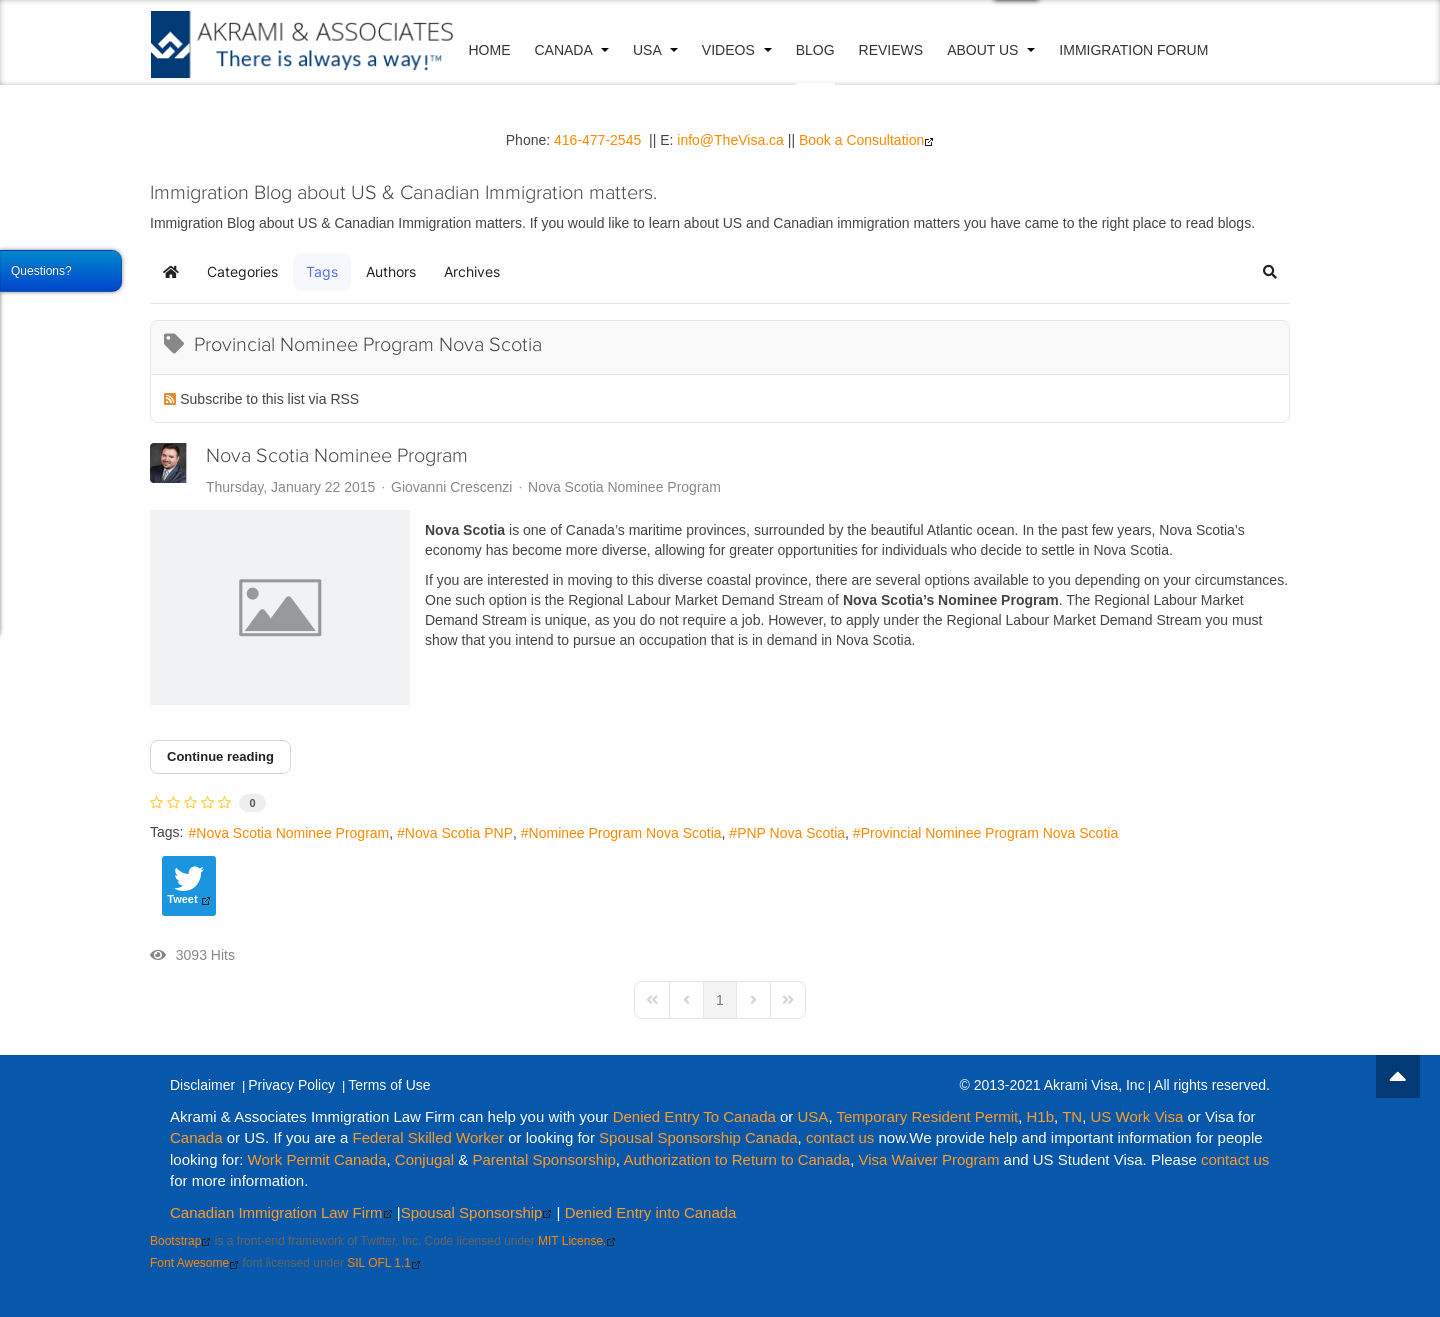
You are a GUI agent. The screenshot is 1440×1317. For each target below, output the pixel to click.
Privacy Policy (292, 1085)
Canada (575, 50)
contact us (840, 1137)
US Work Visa (1136, 1116)
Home (493, 50)
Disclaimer (202, 1085)
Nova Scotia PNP (459, 833)
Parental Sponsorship (543, 1158)
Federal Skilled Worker (428, 1137)
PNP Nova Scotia (791, 833)
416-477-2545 (597, 140)
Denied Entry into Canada (651, 1211)
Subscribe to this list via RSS (269, 399)
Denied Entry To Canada (694, 1116)
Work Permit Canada (317, 1158)
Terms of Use (390, 1085)
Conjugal (426, 1158)
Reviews (894, 50)
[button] (1270, 272)
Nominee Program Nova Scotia (625, 833)
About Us (995, 50)
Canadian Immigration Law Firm (281, 1211)
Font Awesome (194, 1263)
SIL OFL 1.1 (384, 1263)
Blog (818, 50)
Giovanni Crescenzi (451, 487)
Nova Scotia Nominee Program (337, 456)
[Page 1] (720, 1000)
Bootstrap (180, 1241)
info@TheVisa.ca (730, 140)
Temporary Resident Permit (927, 1116)
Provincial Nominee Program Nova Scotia (990, 833)
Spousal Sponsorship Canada (698, 1137)
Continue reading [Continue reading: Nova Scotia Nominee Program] (220, 756)
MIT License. (577, 1241)
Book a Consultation (866, 140)
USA (658, 50)
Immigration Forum (1137, 50)
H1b (1041, 1116)
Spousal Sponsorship (477, 1211)
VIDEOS (740, 50)
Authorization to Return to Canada (736, 1158)
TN (1072, 1116)
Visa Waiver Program (929, 1158)
